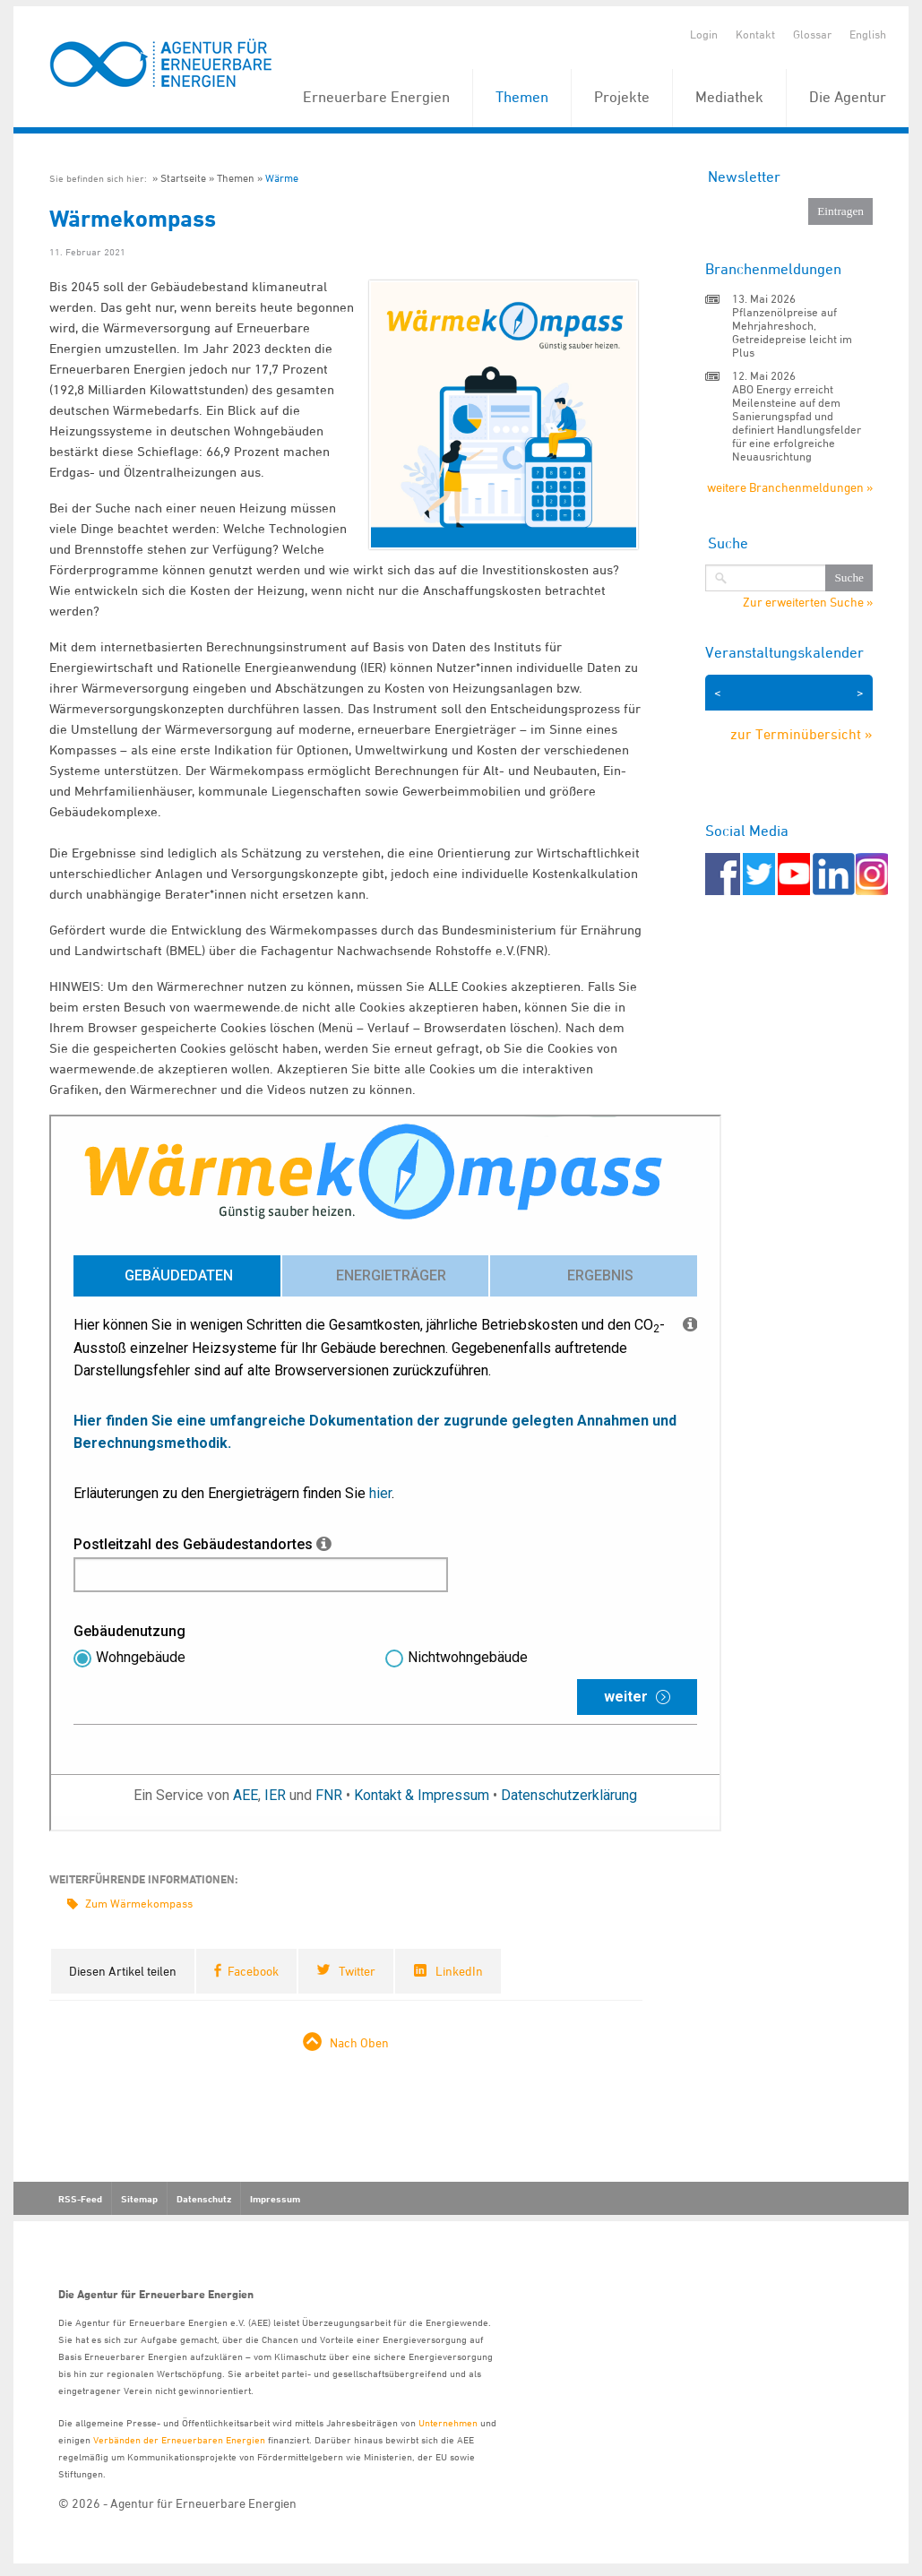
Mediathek (729, 97)
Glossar (812, 34)
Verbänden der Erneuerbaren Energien (179, 2439)
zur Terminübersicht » (801, 734)
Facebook (253, 1970)
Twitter (357, 1970)
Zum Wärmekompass (139, 1903)
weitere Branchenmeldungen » (790, 487)
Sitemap (139, 2199)
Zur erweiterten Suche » (808, 602)
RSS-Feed (80, 2199)
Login (704, 34)
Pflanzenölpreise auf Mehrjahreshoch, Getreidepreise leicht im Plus (792, 332)
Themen (521, 97)
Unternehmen (448, 2422)
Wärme (281, 178)
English (867, 34)
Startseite (183, 178)
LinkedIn (459, 1970)
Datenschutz (204, 2199)
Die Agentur (847, 97)
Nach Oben (359, 2042)
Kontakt (755, 34)
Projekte (622, 97)
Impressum (275, 2199)
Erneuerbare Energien (376, 97)
